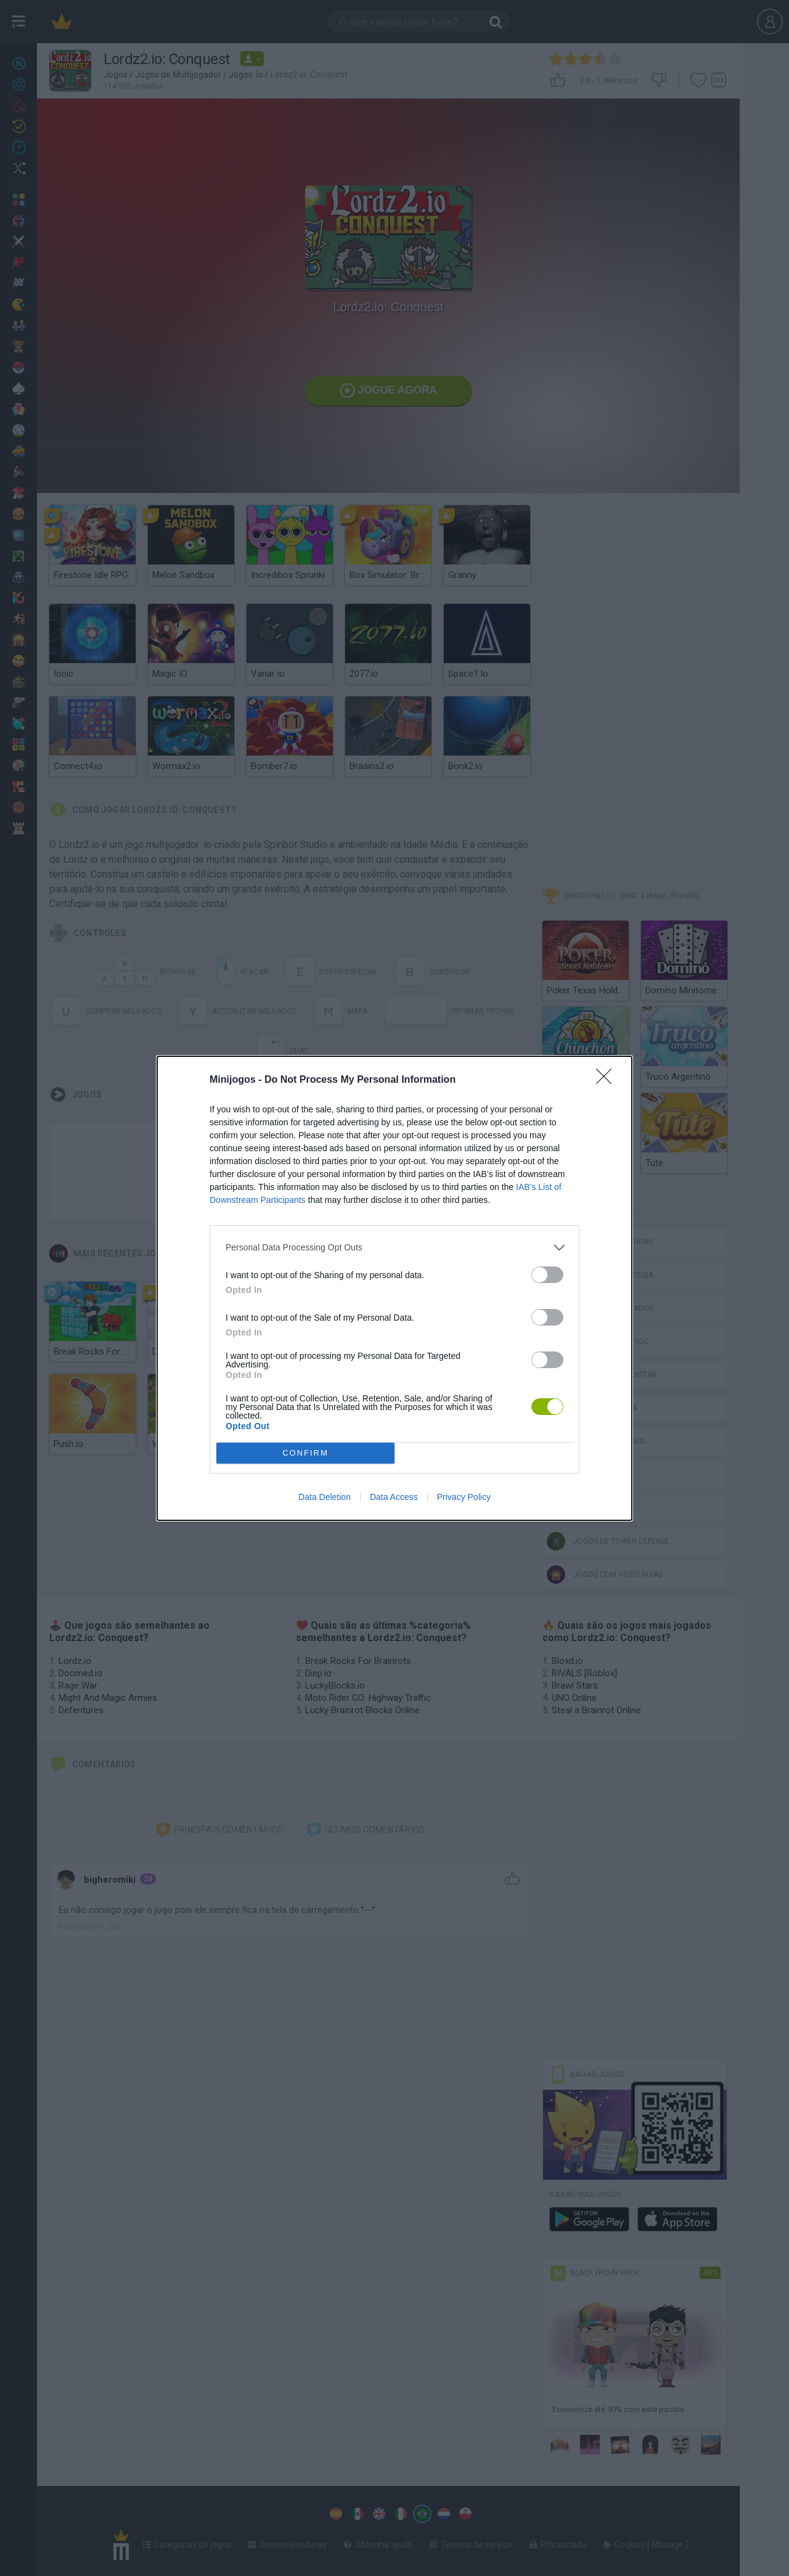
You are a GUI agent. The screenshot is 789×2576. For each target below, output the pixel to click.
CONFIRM (305, 1452)
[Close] (607, 1080)
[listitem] (394, 1247)
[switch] (547, 1274)
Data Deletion (324, 1497)
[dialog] (394, 1288)
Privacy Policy (464, 1497)
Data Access (394, 1497)
